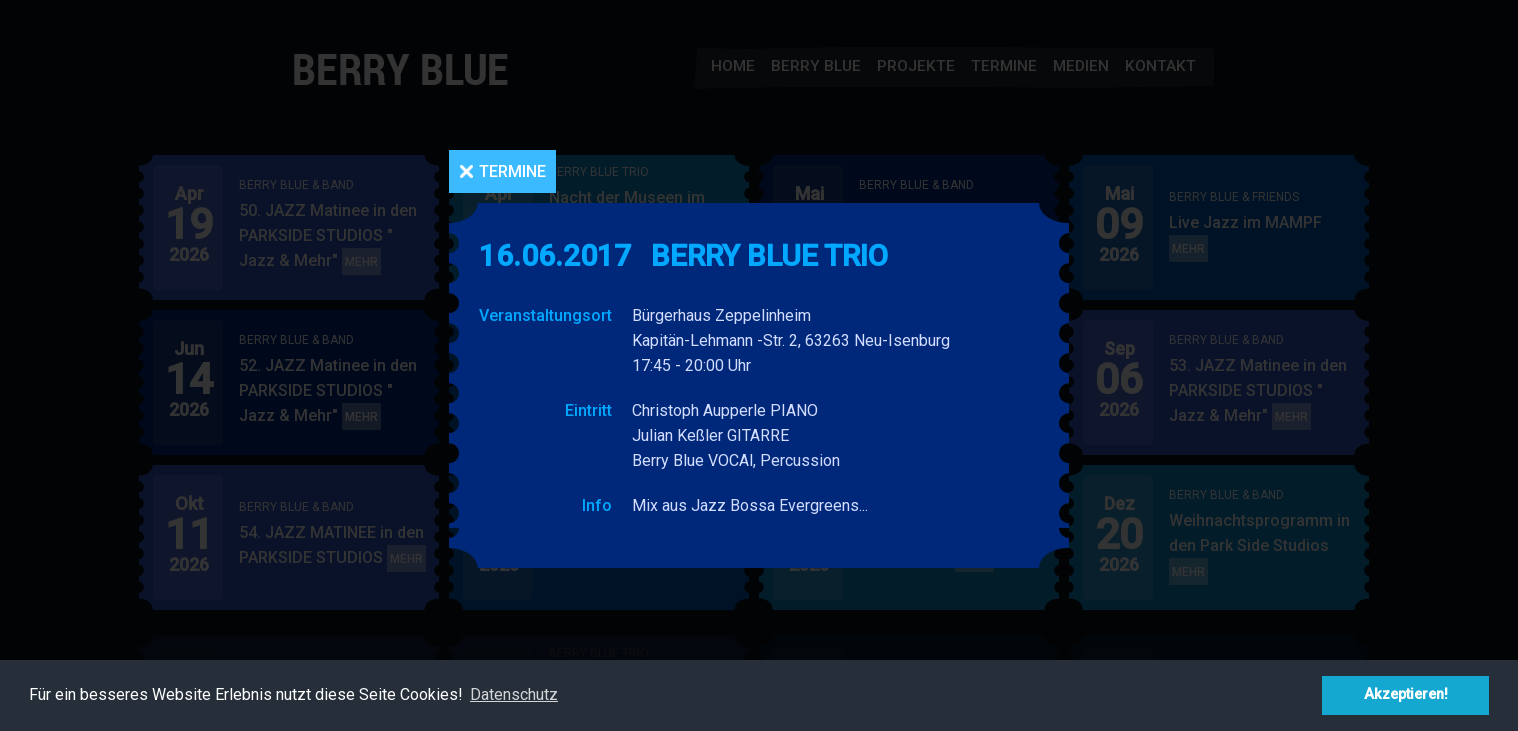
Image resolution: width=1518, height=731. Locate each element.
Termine (512, 171)
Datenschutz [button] (514, 694)
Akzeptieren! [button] (1406, 694)
